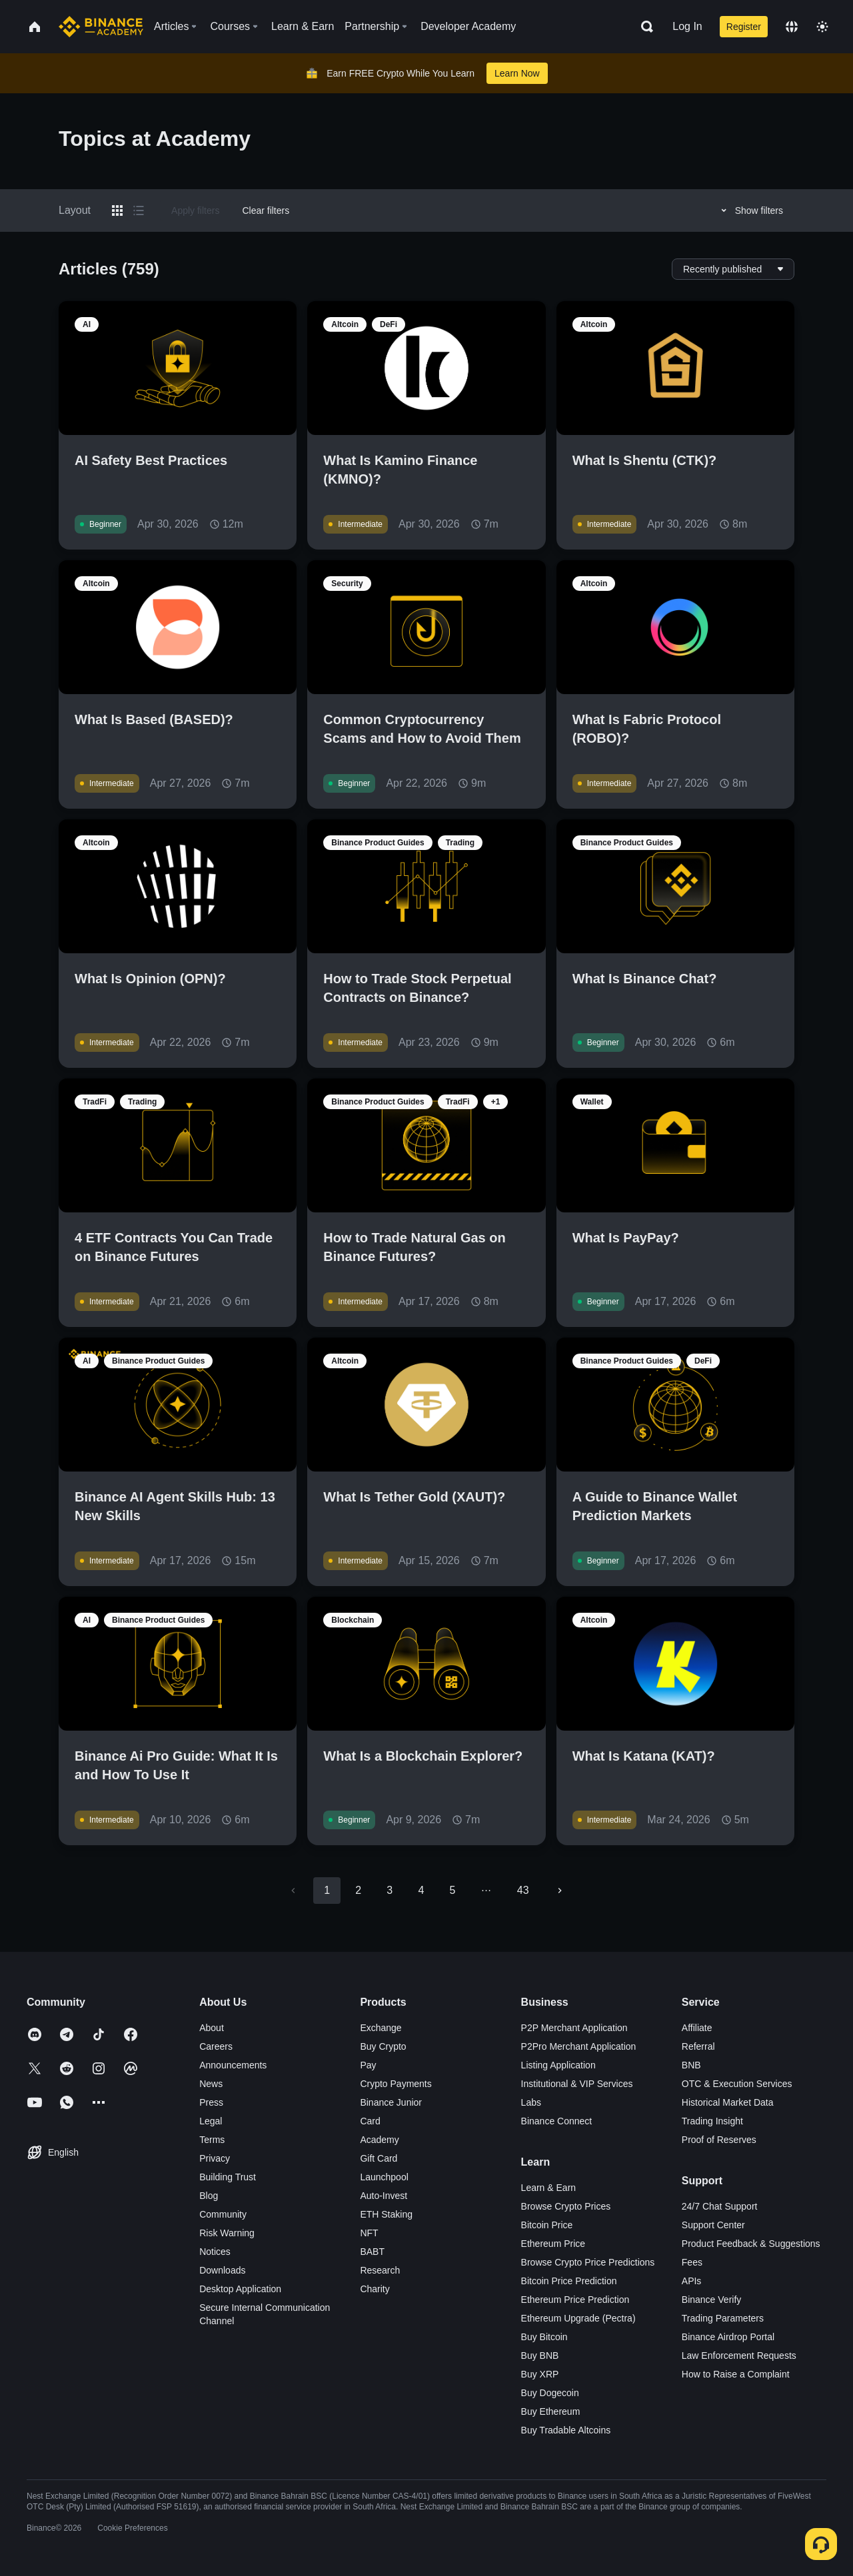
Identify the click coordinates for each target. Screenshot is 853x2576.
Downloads (222, 2270)
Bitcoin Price (547, 2225)
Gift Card (378, 2158)
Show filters (750, 210)
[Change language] (792, 27)
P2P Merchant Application (574, 2027)
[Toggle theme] (822, 26)
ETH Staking (386, 2214)
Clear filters (265, 210)
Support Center (713, 2225)
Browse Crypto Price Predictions (588, 2262)
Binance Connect (556, 2121)
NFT (369, 2233)
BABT (372, 2251)
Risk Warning (227, 2233)
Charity (374, 2289)
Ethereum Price (553, 2243)
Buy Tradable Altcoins (566, 2430)
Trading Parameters (723, 2318)
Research (380, 2270)
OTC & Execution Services (737, 2083)
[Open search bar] (643, 27)
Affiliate (697, 2027)
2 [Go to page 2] (358, 1890)
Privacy (214, 2158)
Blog (208, 2195)
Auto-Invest (383, 2195)
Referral (698, 2046)
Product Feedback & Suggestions (751, 2243)
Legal (210, 2121)
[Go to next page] (560, 1890)
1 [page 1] (327, 1890)
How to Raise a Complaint (736, 2374)
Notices (215, 2251)
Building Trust (227, 2177)
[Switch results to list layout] (138, 210)
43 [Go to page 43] (523, 1890)
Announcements (233, 2065)
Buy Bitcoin (544, 2337)
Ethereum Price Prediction (575, 2299)
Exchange (380, 2027)
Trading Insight (712, 2121)
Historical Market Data (728, 2102)
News (211, 2083)
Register (743, 26)
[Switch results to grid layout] (117, 210)
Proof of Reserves (719, 2139)
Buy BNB (540, 2355)
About (211, 2027)
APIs (692, 2281)
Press (211, 2102)
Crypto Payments (395, 2083)
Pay (368, 2065)
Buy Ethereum (550, 2411)
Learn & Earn (548, 2187)
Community (223, 2214)
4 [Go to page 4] (421, 1890)
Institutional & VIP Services (577, 2083)
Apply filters (195, 210)
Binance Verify (712, 2299)
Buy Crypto (383, 2046)
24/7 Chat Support (720, 2206)
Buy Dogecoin (550, 2392)
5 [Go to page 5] (452, 1890)
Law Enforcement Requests (739, 2355)
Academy (379, 2139)
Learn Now (517, 73)
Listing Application (558, 2065)
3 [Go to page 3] (390, 1890)
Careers (216, 2046)
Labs (531, 2102)
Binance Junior (391, 2102)
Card (370, 2121)
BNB (691, 2065)
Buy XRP (540, 2374)
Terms (212, 2139)
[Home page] (101, 26)
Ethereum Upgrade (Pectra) (578, 2318)
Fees (692, 2262)
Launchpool (384, 2177)
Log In (687, 26)
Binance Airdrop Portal (728, 2337)
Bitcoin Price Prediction (569, 2281)
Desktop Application (240, 2289)
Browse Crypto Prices (566, 2206)
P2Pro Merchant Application (578, 2046)
